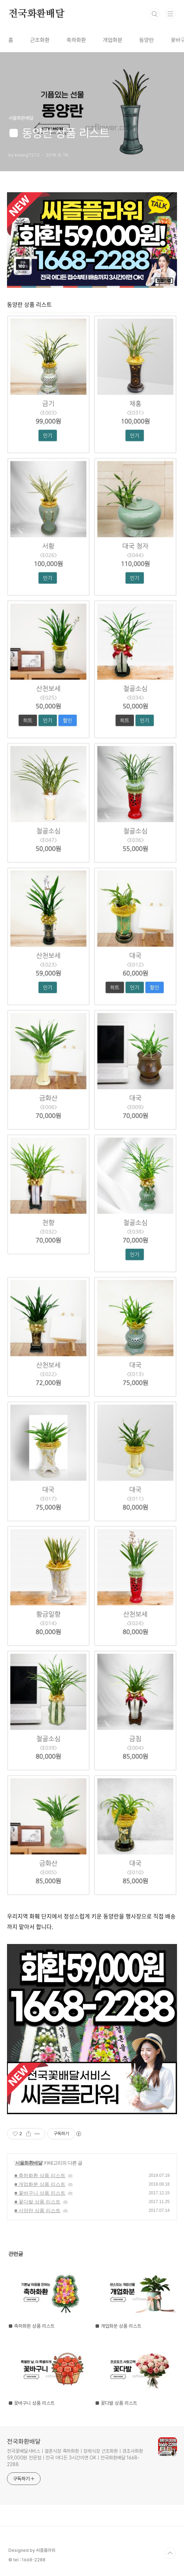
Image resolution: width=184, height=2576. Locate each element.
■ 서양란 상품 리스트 (37, 2210)
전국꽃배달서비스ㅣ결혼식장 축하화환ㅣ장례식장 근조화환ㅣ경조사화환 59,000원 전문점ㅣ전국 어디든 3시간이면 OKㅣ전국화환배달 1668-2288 (75, 2457)
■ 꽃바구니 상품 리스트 (39, 2193)
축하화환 (76, 40)
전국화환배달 (36, 14)
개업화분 (112, 40)
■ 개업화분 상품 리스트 (39, 2184)
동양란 (146, 40)
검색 (154, 14)
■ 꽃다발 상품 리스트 (37, 2201)
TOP (170, 2553)
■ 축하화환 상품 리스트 (39, 2175)
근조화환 (40, 40)
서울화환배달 (28, 2163)
